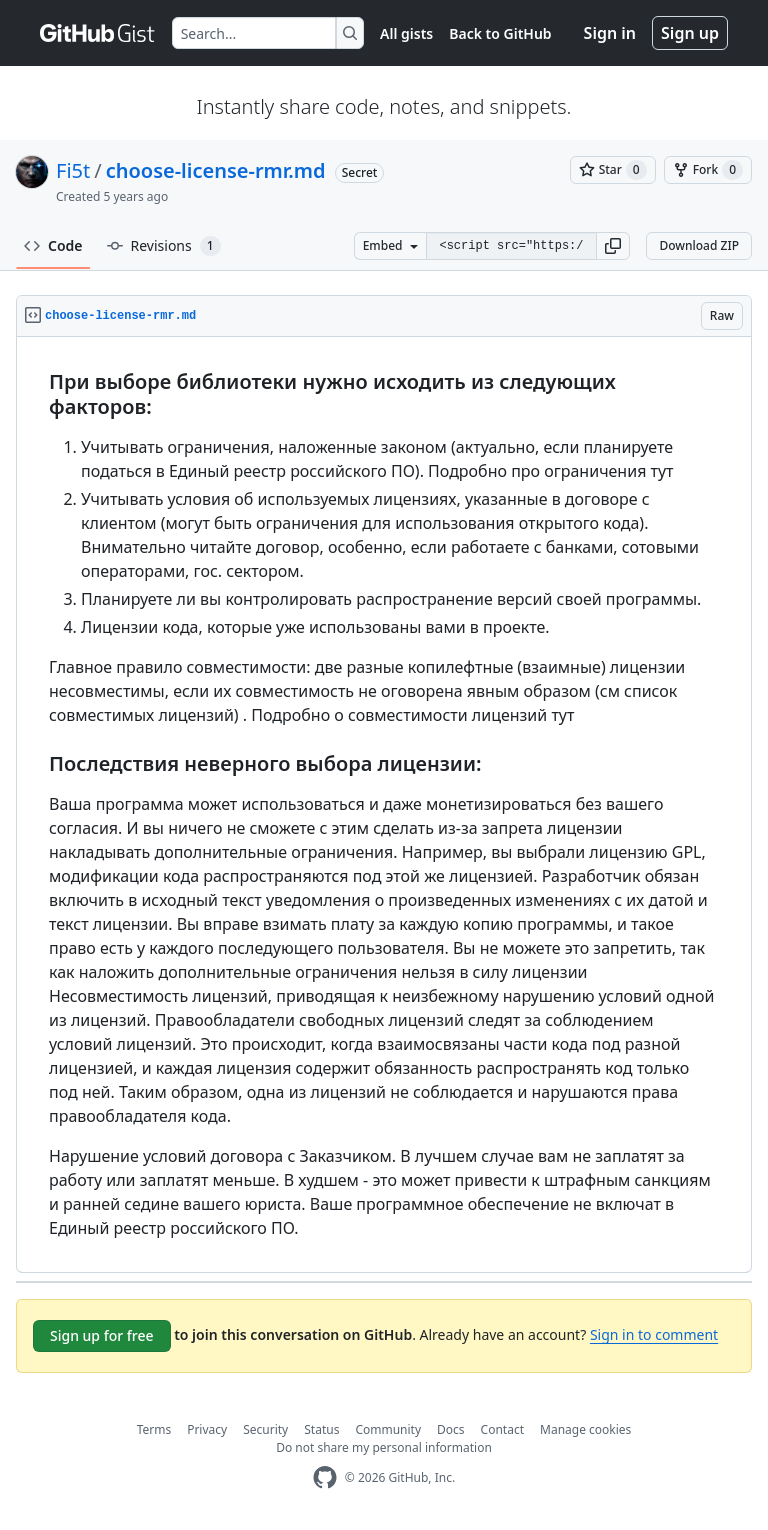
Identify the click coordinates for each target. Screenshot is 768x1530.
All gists (406, 33)
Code (53, 245)
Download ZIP (699, 245)
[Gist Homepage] (98, 33)
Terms (154, 1429)
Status (321, 1429)
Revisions (164, 246)
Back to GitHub (500, 33)
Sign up (690, 33)
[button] (613, 246)
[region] (384, 805)
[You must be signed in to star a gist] (613, 170)
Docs (451, 1429)
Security (265, 1429)
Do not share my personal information (384, 1447)
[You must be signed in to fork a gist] (708, 170)
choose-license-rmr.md (216, 170)
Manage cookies (585, 1429)
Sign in (610, 33)
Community (388, 1429)
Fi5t (73, 170)
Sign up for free (102, 1335)
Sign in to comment (654, 1334)
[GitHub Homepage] (325, 1477)
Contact (502, 1429)
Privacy (207, 1429)
